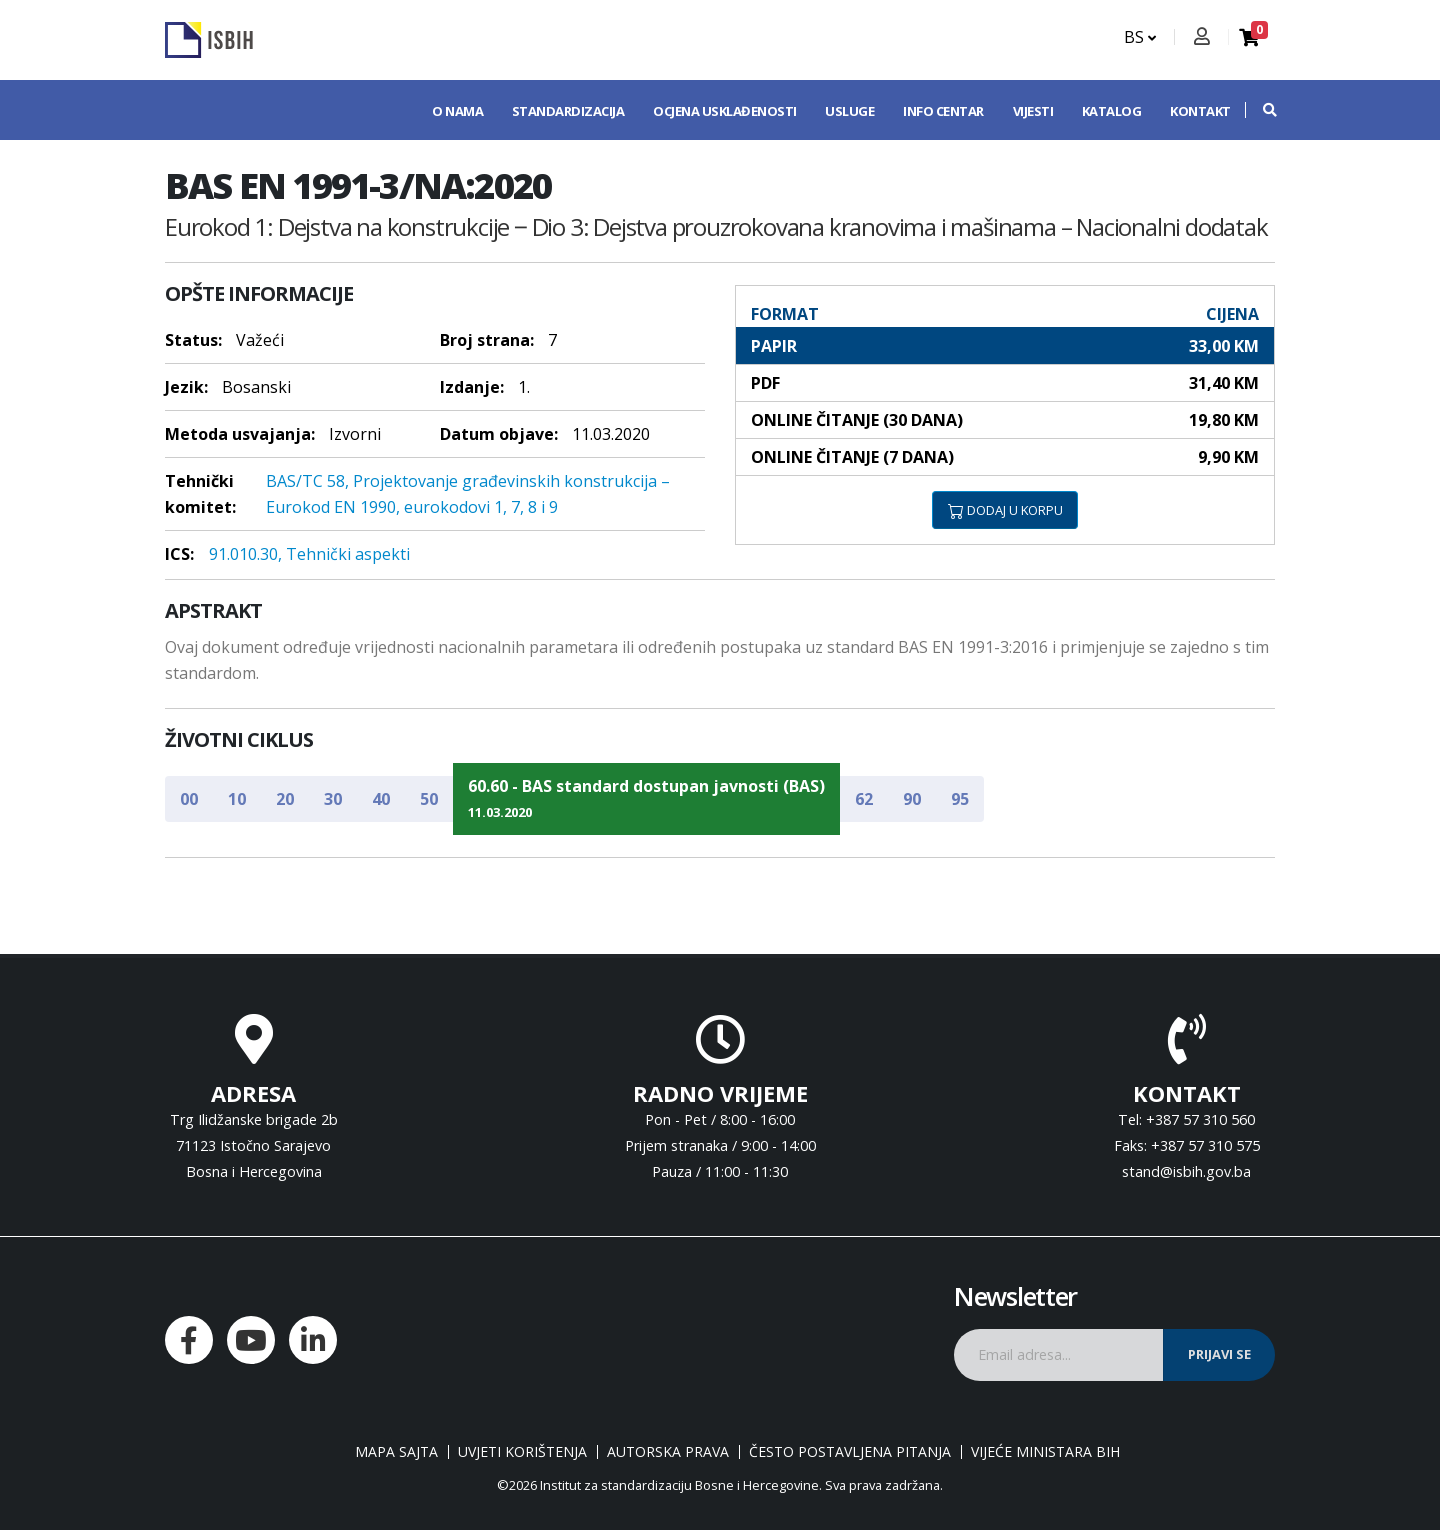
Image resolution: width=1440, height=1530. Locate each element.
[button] (1260, 110)
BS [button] (1140, 37)
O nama (457, 111)
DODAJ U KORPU (1005, 510)
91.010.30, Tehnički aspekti (309, 554)
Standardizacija (568, 111)
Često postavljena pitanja (850, 1452)
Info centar (943, 111)
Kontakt (1200, 111)
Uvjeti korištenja (522, 1452)
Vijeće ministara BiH (1045, 1452)
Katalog (1112, 111)
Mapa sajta (396, 1452)
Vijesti (1033, 111)
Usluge (849, 111)
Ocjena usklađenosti (725, 111)
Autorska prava (668, 1452)
